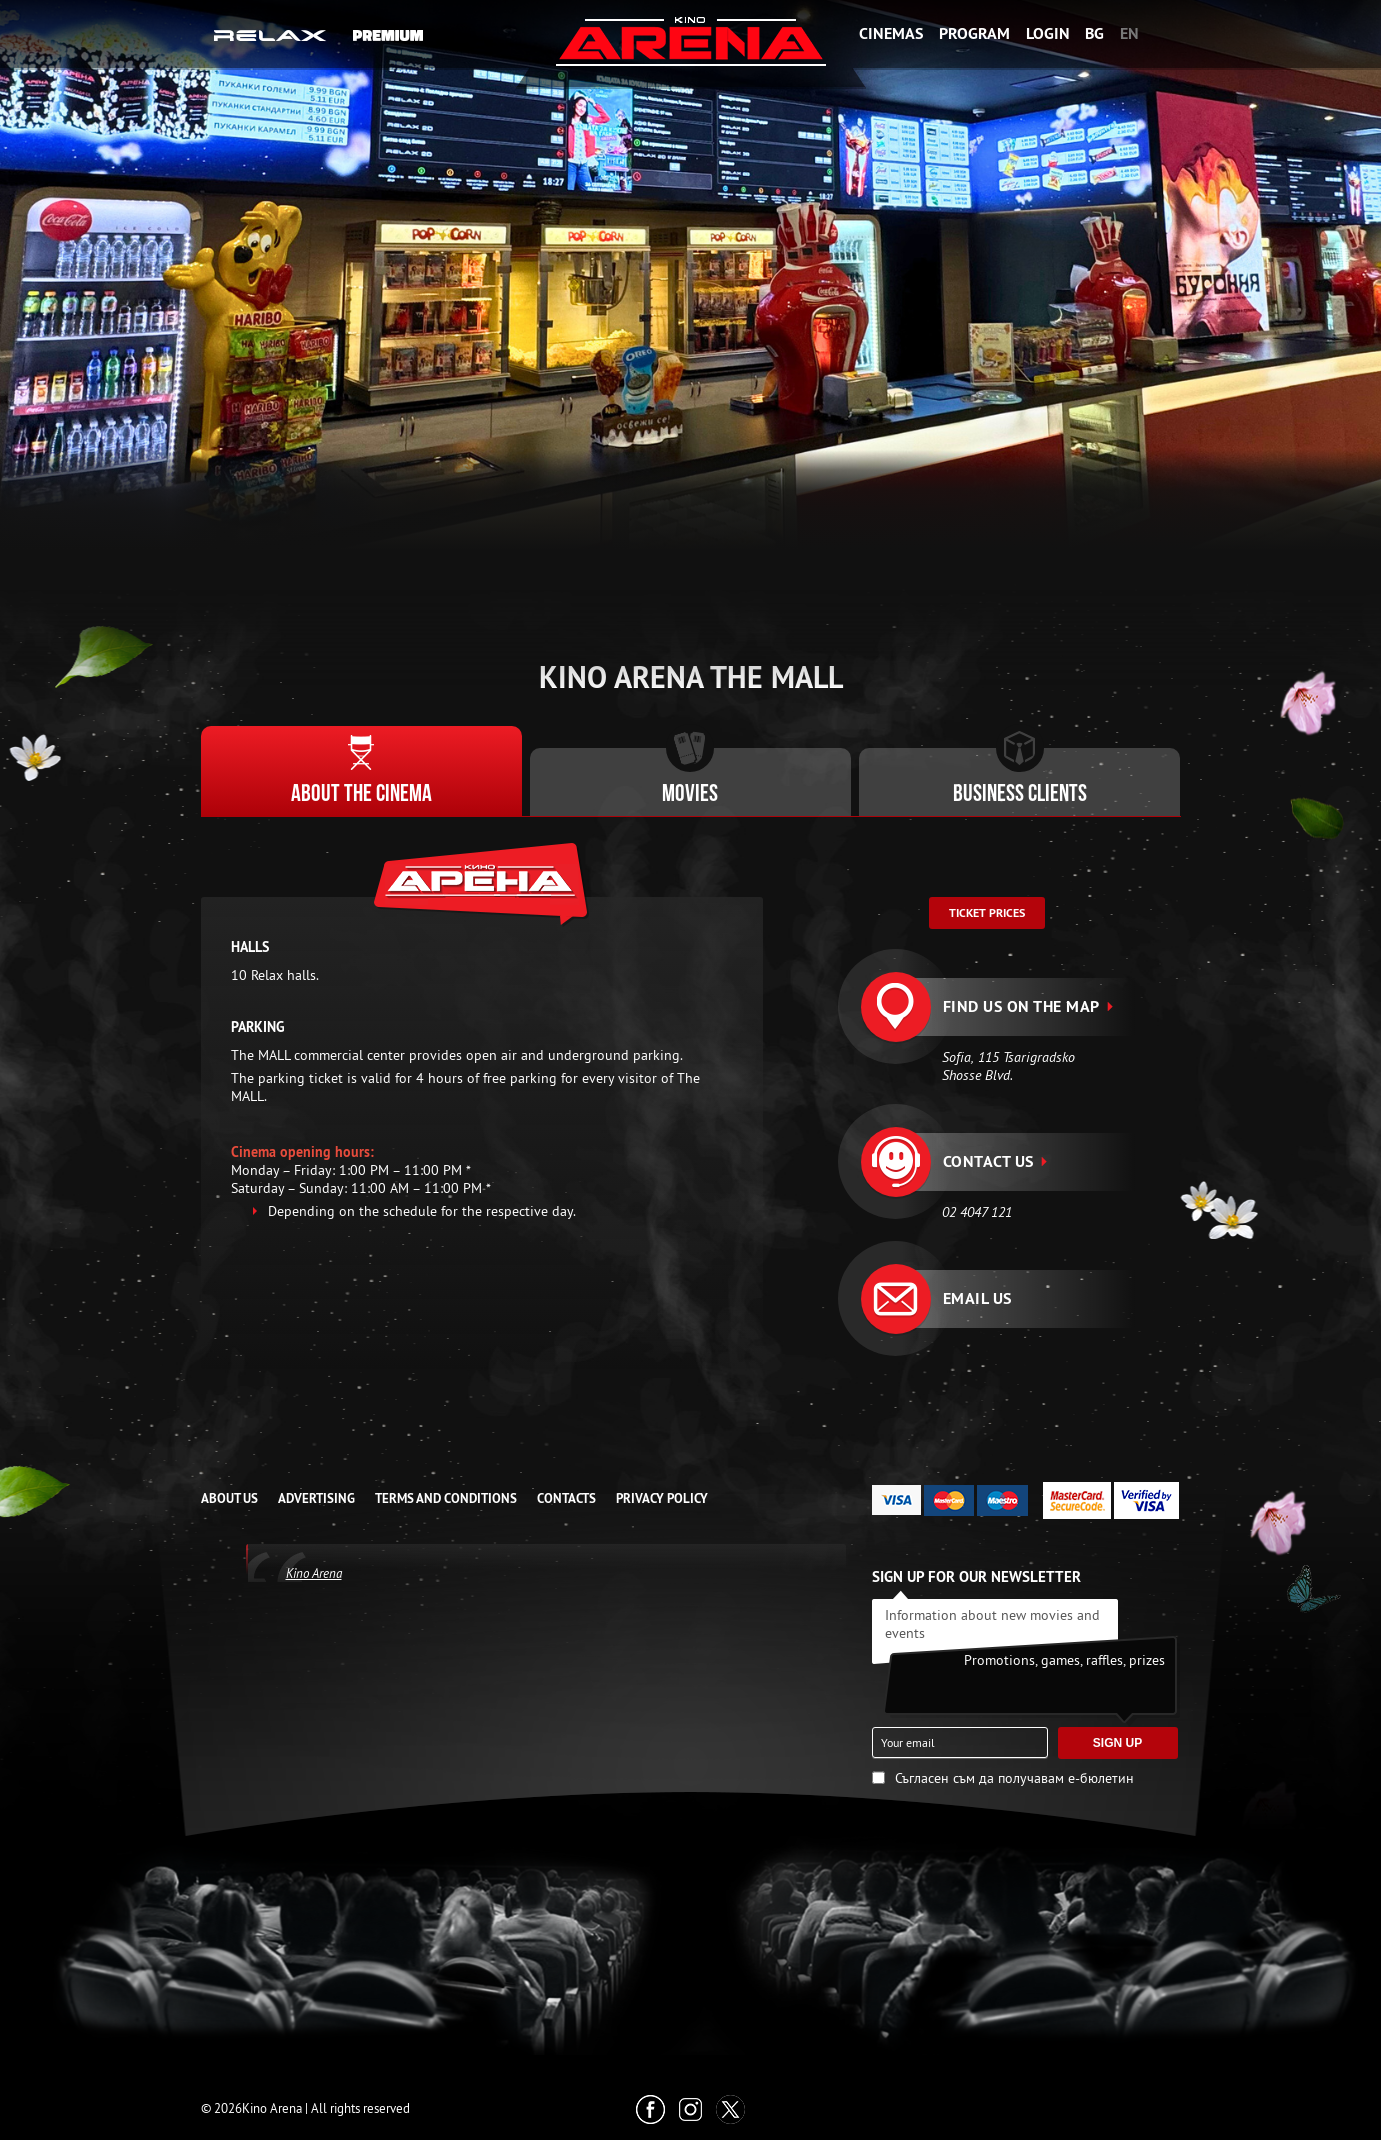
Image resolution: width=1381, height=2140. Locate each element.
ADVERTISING (316, 1498)
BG (1094, 33)
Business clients (1020, 795)
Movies (690, 795)
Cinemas (891, 33)
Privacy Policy (662, 1498)
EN (1129, 33)
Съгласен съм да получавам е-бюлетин (1014, 1778)
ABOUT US (229, 1498)
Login (1048, 33)
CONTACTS (566, 1498)
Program (974, 33)
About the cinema (361, 795)
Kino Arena (314, 1573)
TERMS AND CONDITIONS (446, 1498)
